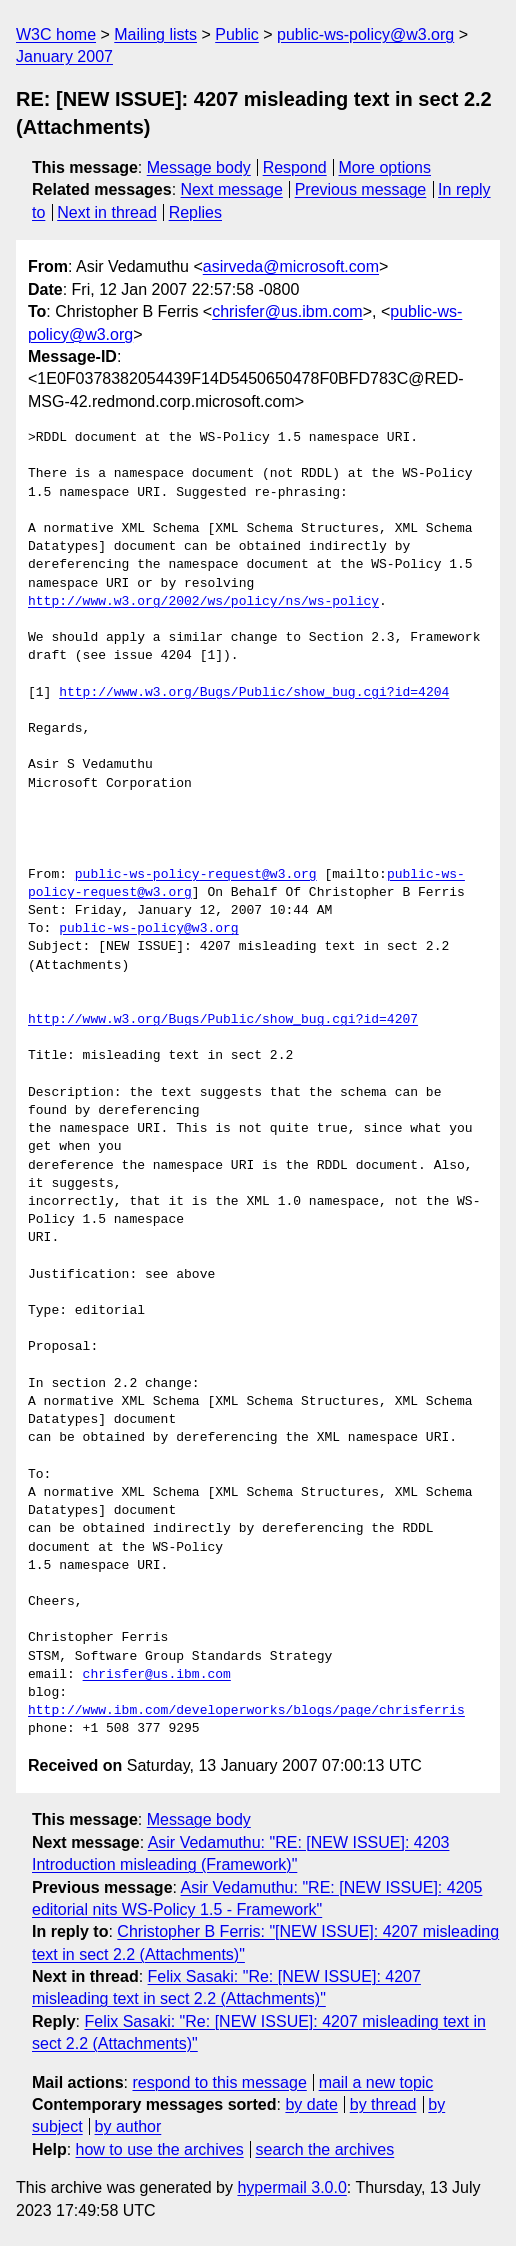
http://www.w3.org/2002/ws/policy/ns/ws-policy (203, 602)
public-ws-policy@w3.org (365, 34)
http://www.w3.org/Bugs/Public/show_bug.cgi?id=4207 (223, 1020)
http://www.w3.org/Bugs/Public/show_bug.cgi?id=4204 (254, 693)
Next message (232, 189)
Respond (295, 167)
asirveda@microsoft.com (291, 266)
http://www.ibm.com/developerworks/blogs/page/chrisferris (246, 1711)
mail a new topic (376, 2082)
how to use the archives (160, 2149)
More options (385, 167)
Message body (199, 167)
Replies (195, 212)
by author (128, 2126)
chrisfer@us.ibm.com (287, 311)
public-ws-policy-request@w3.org (196, 875)
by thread (383, 2104)
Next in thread (107, 212)
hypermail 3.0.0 (291, 2187)
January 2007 (64, 56)
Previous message (361, 189)
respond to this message (219, 2082)
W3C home (56, 34)
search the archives (325, 2149)
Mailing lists (155, 34)
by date (311, 2104)
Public (237, 34)
